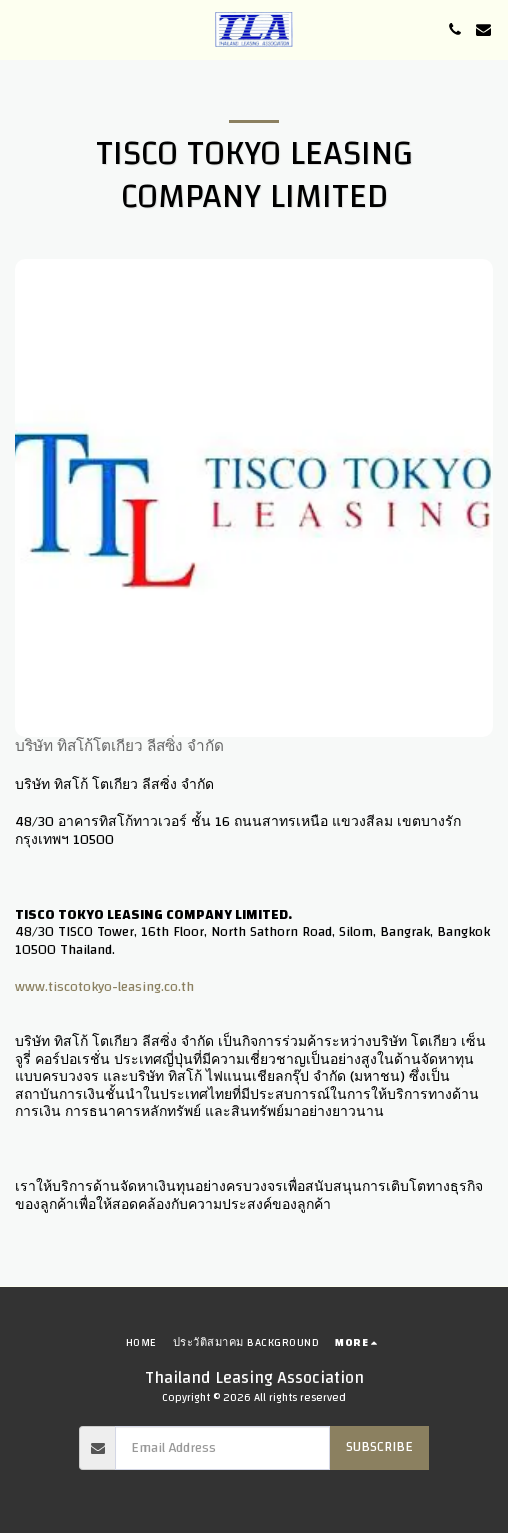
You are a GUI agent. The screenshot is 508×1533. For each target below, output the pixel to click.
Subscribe (379, 1447)
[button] (22, 28)
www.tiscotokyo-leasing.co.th (104, 987)
